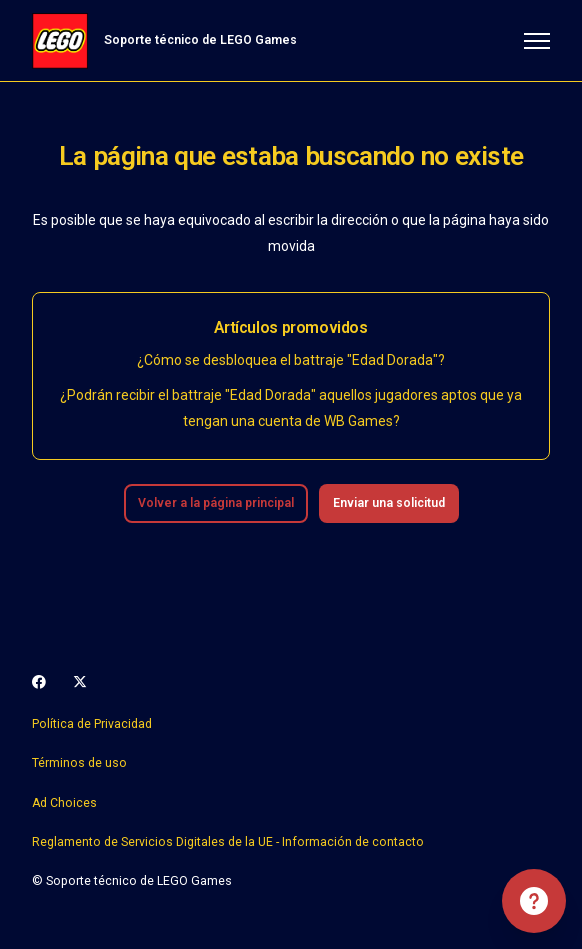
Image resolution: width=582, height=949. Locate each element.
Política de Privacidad (92, 724)
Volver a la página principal (216, 503)
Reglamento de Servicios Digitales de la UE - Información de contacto (228, 842)
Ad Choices (64, 803)
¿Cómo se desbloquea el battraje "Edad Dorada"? (291, 360)
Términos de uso (79, 763)
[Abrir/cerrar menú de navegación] (537, 41)
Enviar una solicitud (389, 503)
